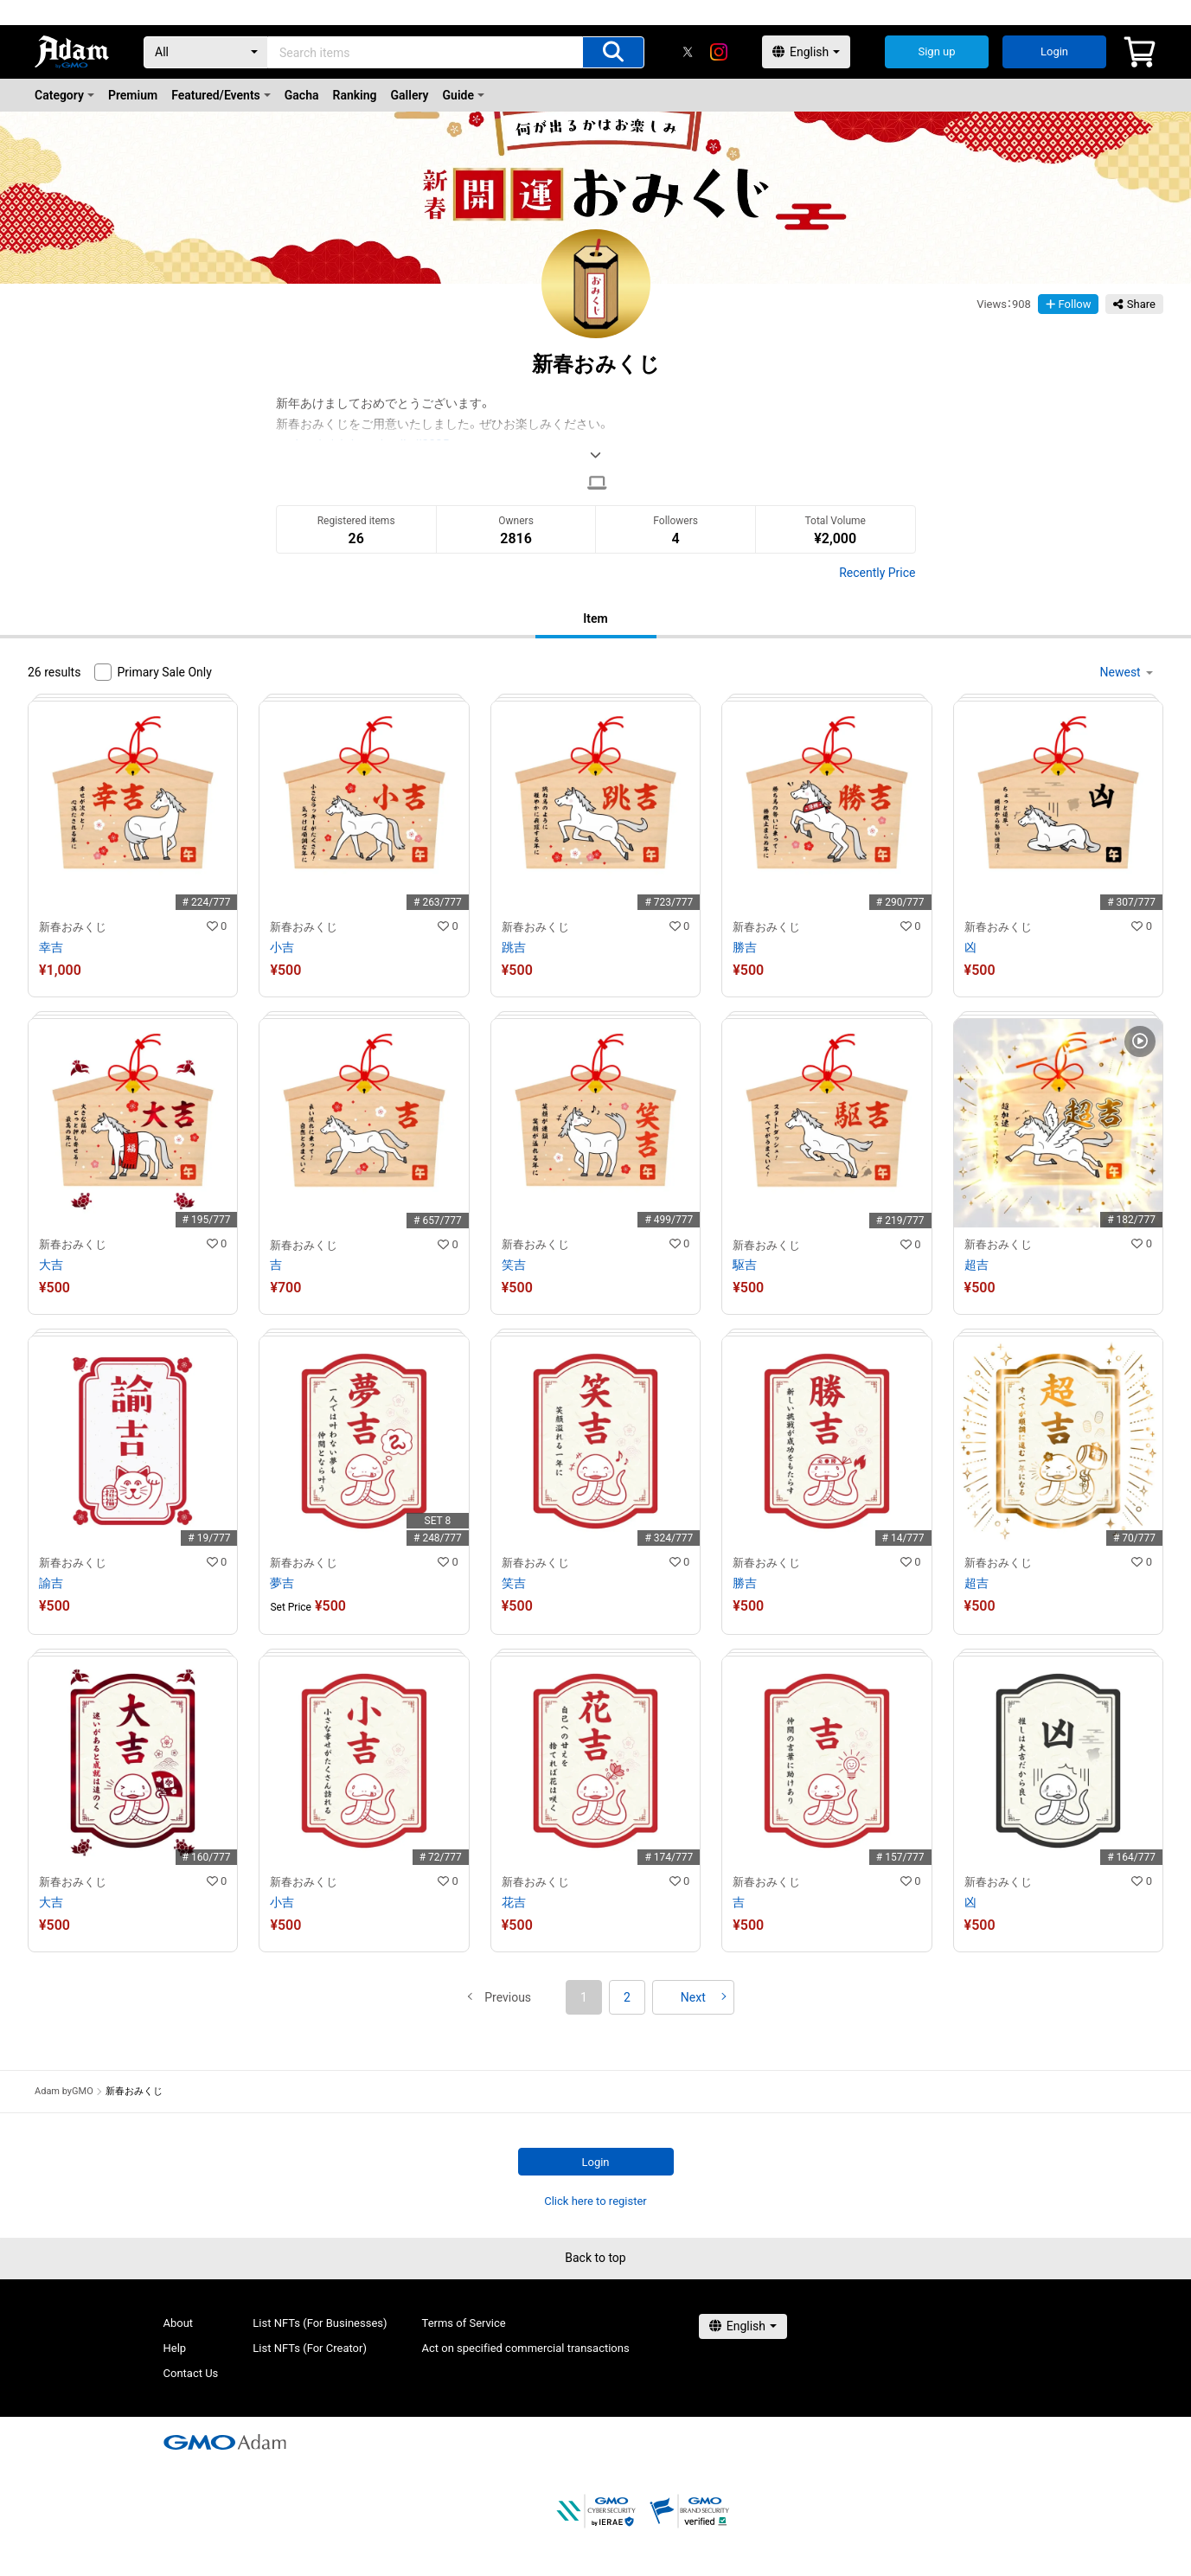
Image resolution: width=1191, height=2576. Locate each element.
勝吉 (745, 947)
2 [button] (627, 1997)
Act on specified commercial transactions (526, 2348)
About (178, 2322)
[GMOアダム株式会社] (224, 2442)
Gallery (410, 95)
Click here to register (595, 2201)
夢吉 (282, 1583)
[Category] (206, 52)
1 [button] (583, 1997)
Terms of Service (464, 2322)
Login (1054, 51)
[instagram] (718, 52)
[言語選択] (806, 51)
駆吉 (745, 1265)
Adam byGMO (64, 2091)
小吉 (282, 947)
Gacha (302, 95)
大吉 (51, 1265)
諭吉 (51, 1583)
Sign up (936, 51)
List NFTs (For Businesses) (320, 2322)
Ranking (355, 95)
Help (175, 2348)
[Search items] (613, 52)
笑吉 (514, 1265)
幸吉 (51, 947)
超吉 (976, 1265)
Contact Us (191, 2373)
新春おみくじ (72, 926)
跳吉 (514, 947)
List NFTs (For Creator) (310, 2348)
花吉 (514, 1902)
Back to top (595, 2258)
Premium (132, 95)
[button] (508, 1997)
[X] (687, 52)
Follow (1069, 304)
